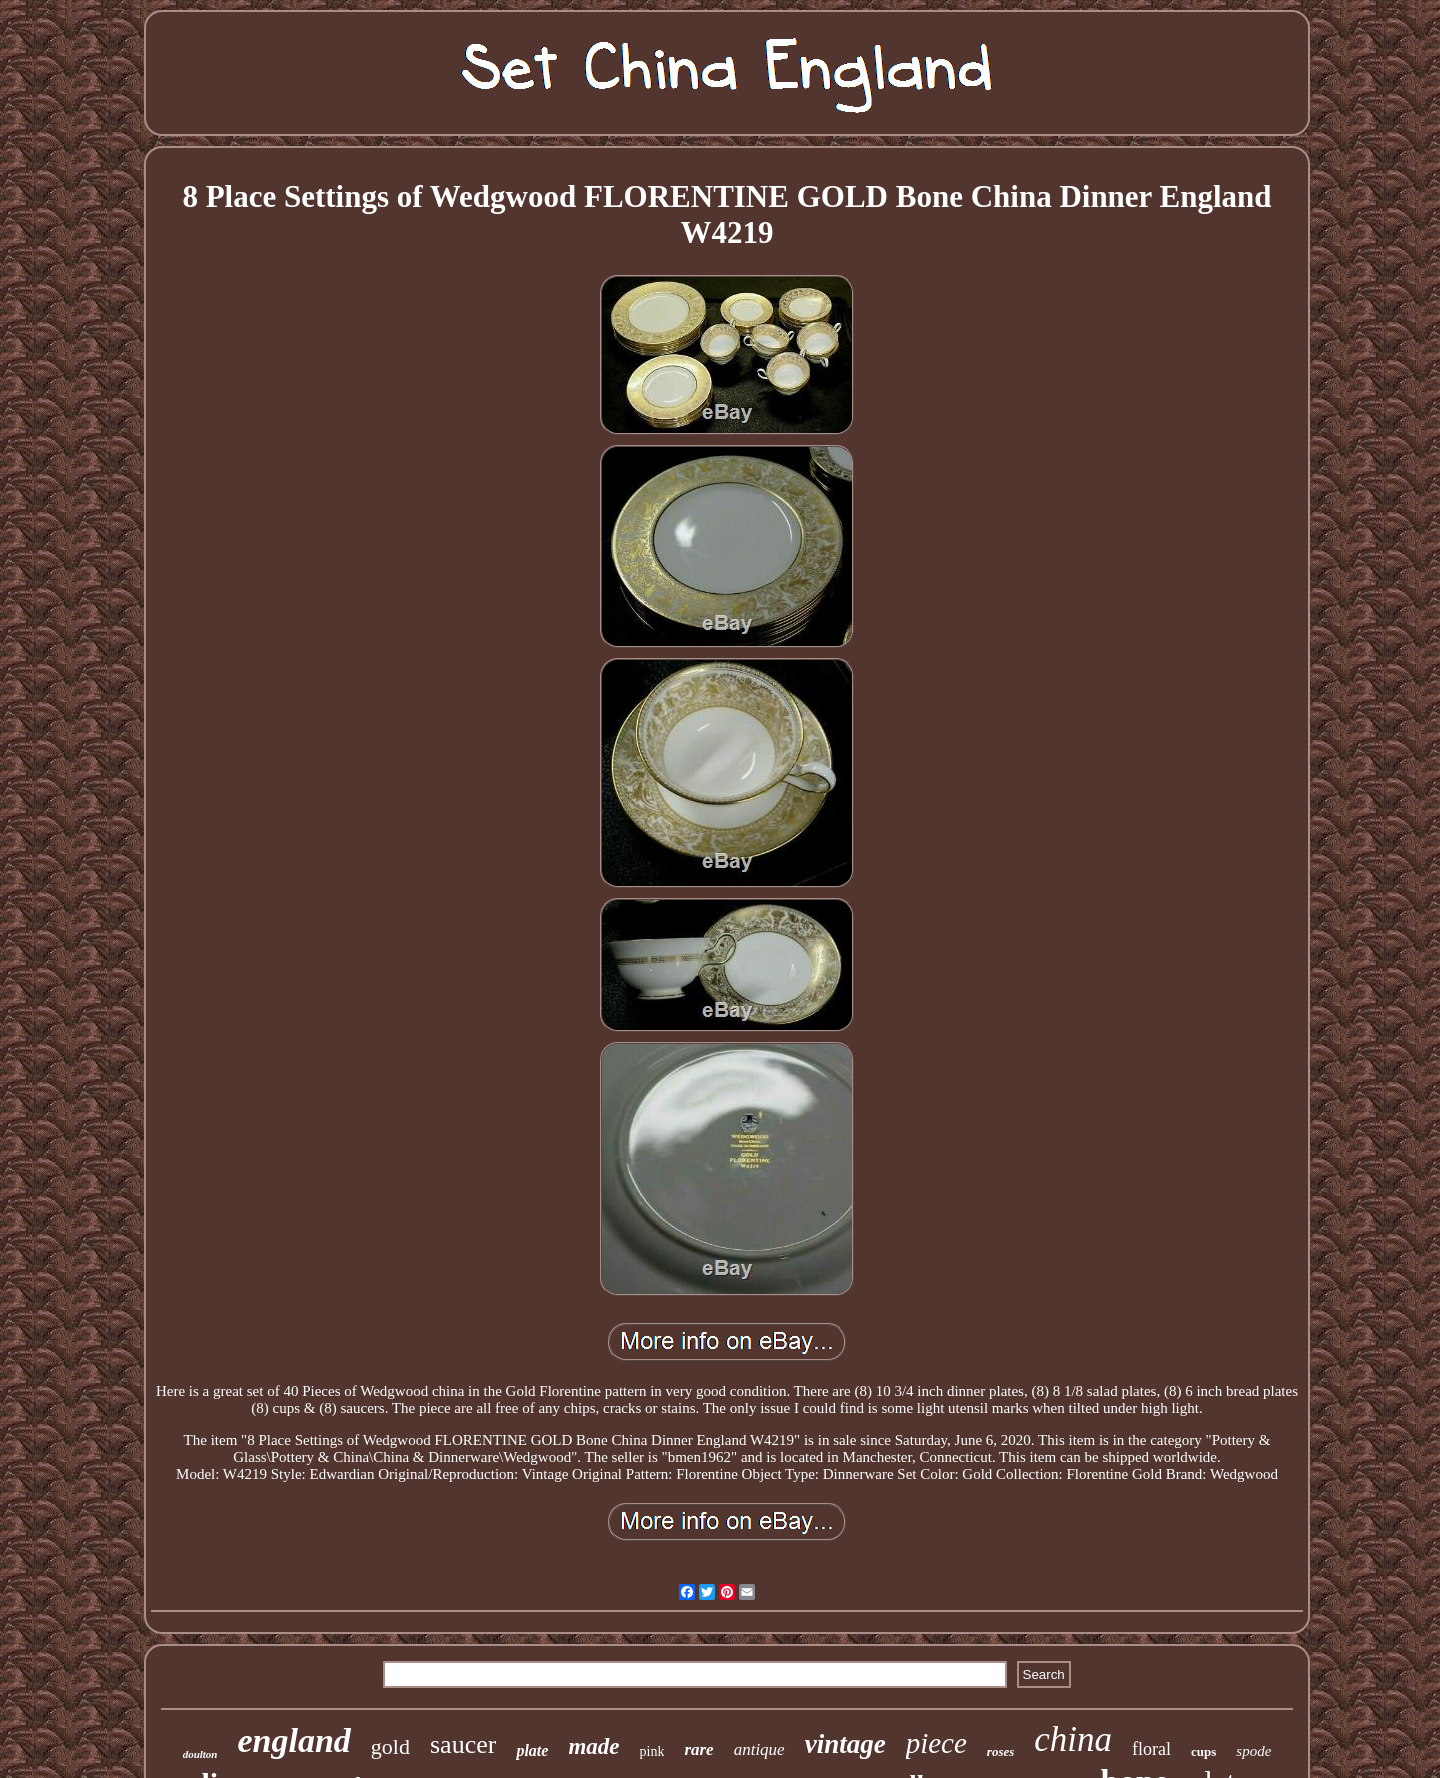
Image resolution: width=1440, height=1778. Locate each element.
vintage (845, 1744)
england (294, 1740)
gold (390, 1746)
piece (936, 1743)
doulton (200, 1754)
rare (698, 1749)
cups (1203, 1751)
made (593, 1746)
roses (1000, 1751)
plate (532, 1750)
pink (652, 1751)
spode (1253, 1751)
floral (1151, 1749)
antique (759, 1749)
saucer (463, 1744)
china (1073, 1739)
